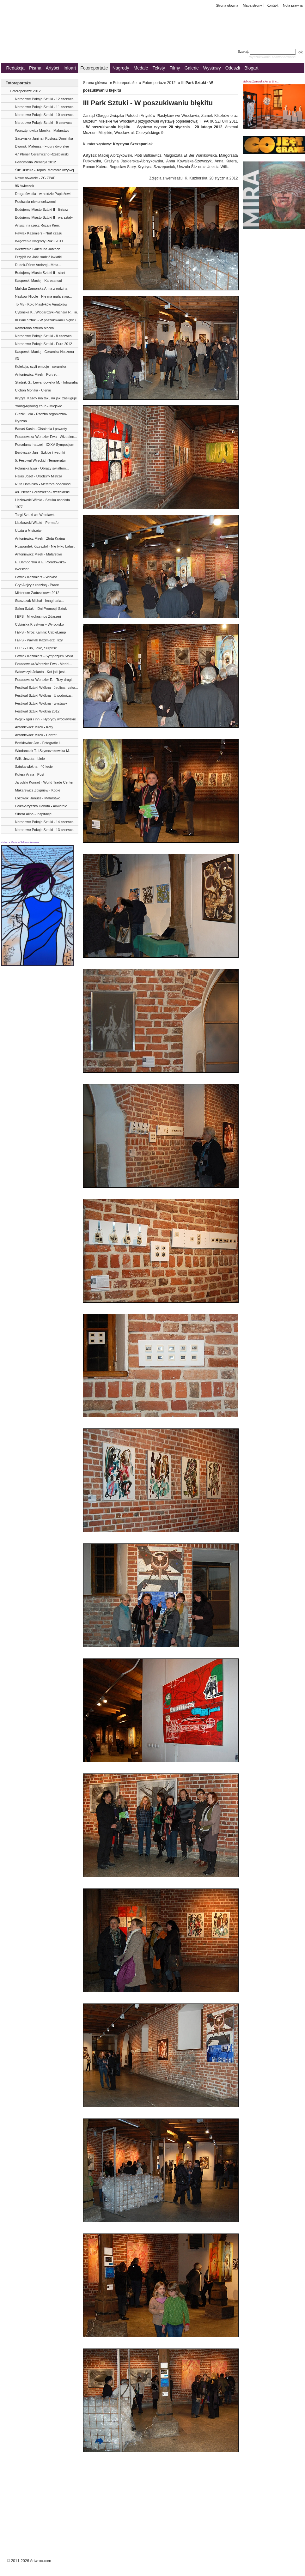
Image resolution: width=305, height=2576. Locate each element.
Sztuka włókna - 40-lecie (34, 766)
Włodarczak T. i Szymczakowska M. (42, 751)
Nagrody (121, 67)
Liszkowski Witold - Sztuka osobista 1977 (42, 503)
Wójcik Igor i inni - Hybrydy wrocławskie (45, 719)
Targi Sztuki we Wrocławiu (35, 515)
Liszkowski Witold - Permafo (37, 522)
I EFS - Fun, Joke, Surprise (36, 648)
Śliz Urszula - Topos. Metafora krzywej (44, 170)
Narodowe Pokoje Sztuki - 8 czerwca (43, 336)
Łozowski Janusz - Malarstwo (37, 798)
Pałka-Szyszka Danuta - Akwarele (41, 806)
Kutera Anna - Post (29, 774)
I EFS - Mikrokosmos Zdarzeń (38, 616)
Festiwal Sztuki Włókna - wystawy (41, 703)
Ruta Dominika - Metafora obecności (43, 484)
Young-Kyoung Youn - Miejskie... (40, 406)
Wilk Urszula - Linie (30, 759)
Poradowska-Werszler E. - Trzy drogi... (45, 680)
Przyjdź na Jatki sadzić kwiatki (38, 257)
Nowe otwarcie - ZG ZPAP (35, 178)
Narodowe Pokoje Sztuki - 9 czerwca (43, 122)
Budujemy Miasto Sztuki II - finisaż (41, 209)
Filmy (174, 67)
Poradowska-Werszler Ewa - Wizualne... (46, 437)
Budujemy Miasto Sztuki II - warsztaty (44, 217)
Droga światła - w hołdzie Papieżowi (42, 194)
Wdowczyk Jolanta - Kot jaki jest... (41, 672)
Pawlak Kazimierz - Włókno (36, 577)
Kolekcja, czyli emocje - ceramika (40, 366)
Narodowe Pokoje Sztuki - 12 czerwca (44, 99)
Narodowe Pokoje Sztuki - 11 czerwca (44, 107)
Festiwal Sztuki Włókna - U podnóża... (44, 695)
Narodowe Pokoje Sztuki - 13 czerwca (44, 830)
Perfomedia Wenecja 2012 (35, 162)
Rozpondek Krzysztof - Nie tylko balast (45, 546)
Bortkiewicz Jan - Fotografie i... (39, 743)
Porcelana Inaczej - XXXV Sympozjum (44, 444)
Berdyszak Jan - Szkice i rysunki (40, 452)
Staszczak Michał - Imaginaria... (39, 601)
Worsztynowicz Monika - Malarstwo (42, 130)
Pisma (35, 67)
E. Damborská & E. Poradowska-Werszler (40, 565)
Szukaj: (267, 51)
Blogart (251, 67)
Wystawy (212, 67)
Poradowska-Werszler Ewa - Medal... (43, 664)
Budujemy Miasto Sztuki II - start (40, 273)
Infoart (70, 67)
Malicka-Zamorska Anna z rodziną (41, 288)
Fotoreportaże (94, 67)
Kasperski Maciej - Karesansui (38, 280)
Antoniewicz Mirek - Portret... (37, 374)
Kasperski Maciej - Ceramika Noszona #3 (44, 355)
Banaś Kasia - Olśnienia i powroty (41, 429)
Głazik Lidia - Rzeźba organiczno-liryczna (41, 417)
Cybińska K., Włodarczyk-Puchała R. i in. (46, 312)
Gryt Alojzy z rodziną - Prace (37, 585)
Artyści (52, 67)
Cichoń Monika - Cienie (33, 390)
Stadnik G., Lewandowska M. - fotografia (46, 382)
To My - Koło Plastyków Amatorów (41, 304)
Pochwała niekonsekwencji (36, 201)
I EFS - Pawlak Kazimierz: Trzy (39, 640)
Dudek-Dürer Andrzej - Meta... (38, 265)
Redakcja (15, 67)
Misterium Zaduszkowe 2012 (37, 593)
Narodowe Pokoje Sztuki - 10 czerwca (44, 115)
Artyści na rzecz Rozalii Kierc (37, 225)
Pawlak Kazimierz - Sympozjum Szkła (44, 656)
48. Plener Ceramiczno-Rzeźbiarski (42, 492)
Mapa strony (252, 5)
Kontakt (272, 5)
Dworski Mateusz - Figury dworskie (42, 146)
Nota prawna (293, 5)
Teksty (159, 67)
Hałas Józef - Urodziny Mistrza (38, 476)
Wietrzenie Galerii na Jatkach (37, 249)
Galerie (192, 67)
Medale (141, 67)
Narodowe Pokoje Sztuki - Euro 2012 (43, 344)
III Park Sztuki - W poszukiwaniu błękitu (45, 320)
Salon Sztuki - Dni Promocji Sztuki (41, 608)
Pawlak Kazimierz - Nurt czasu (38, 233)
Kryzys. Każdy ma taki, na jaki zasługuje (46, 398)
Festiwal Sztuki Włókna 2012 (37, 711)
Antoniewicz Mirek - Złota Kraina (40, 538)
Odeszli (232, 67)
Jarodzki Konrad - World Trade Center (44, 782)
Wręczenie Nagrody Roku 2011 (39, 241)
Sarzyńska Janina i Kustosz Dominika (44, 138)
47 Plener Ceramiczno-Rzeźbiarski (42, 154)
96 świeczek (24, 186)
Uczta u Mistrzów (28, 530)
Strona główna (227, 5)
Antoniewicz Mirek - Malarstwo (38, 554)
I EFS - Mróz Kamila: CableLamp (40, 632)
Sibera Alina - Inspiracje (33, 814)
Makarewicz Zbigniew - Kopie (37, 790)
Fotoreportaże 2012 (25, 91)
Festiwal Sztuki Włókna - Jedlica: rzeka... (46, 687)
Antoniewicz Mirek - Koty (34, 727)
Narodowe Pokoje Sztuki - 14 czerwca (44, 822)
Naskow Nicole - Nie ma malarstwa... (43, 296)
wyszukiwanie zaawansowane (272, 57)
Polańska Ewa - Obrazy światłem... (42, 468)
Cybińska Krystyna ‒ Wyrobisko (39, 624)
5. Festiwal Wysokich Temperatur (40, 460)
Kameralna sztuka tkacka (34, 328)
